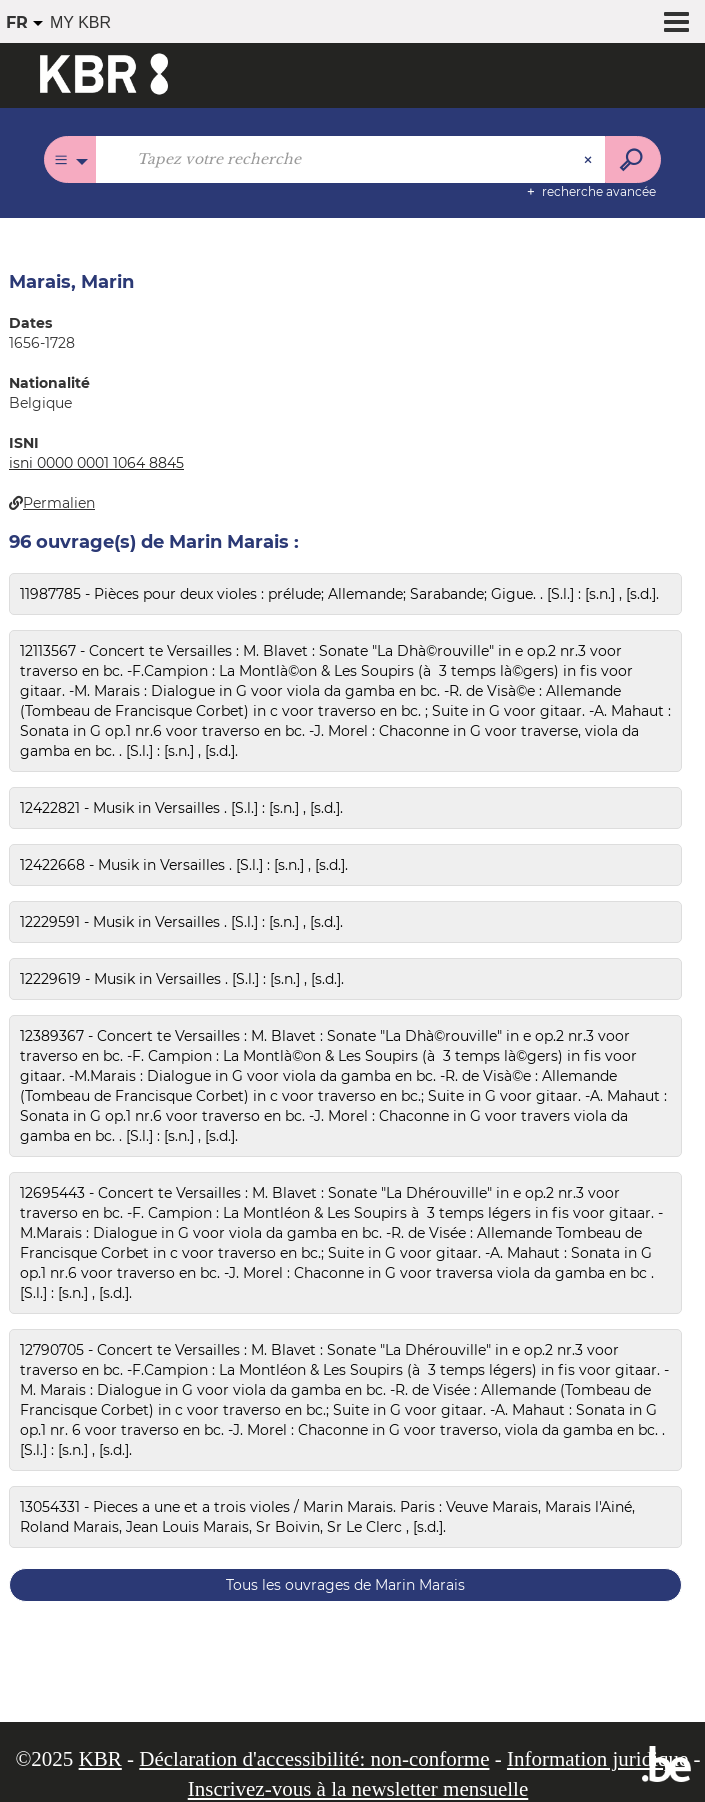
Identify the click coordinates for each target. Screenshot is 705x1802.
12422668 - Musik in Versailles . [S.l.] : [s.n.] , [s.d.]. (184, 865)
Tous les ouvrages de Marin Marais (345, 1585)
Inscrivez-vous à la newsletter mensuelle (358, 1789)
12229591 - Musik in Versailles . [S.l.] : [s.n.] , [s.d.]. (181, 922)
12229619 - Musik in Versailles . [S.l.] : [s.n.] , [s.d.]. (182, 979)
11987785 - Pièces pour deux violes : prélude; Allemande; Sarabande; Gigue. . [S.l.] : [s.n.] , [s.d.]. (339, 594)
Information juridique (597, 1759)
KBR (100, 1759)
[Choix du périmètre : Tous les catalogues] (70, 159)
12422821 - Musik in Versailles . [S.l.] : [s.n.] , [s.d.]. (181, 808)
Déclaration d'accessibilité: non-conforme (314, 1759)
